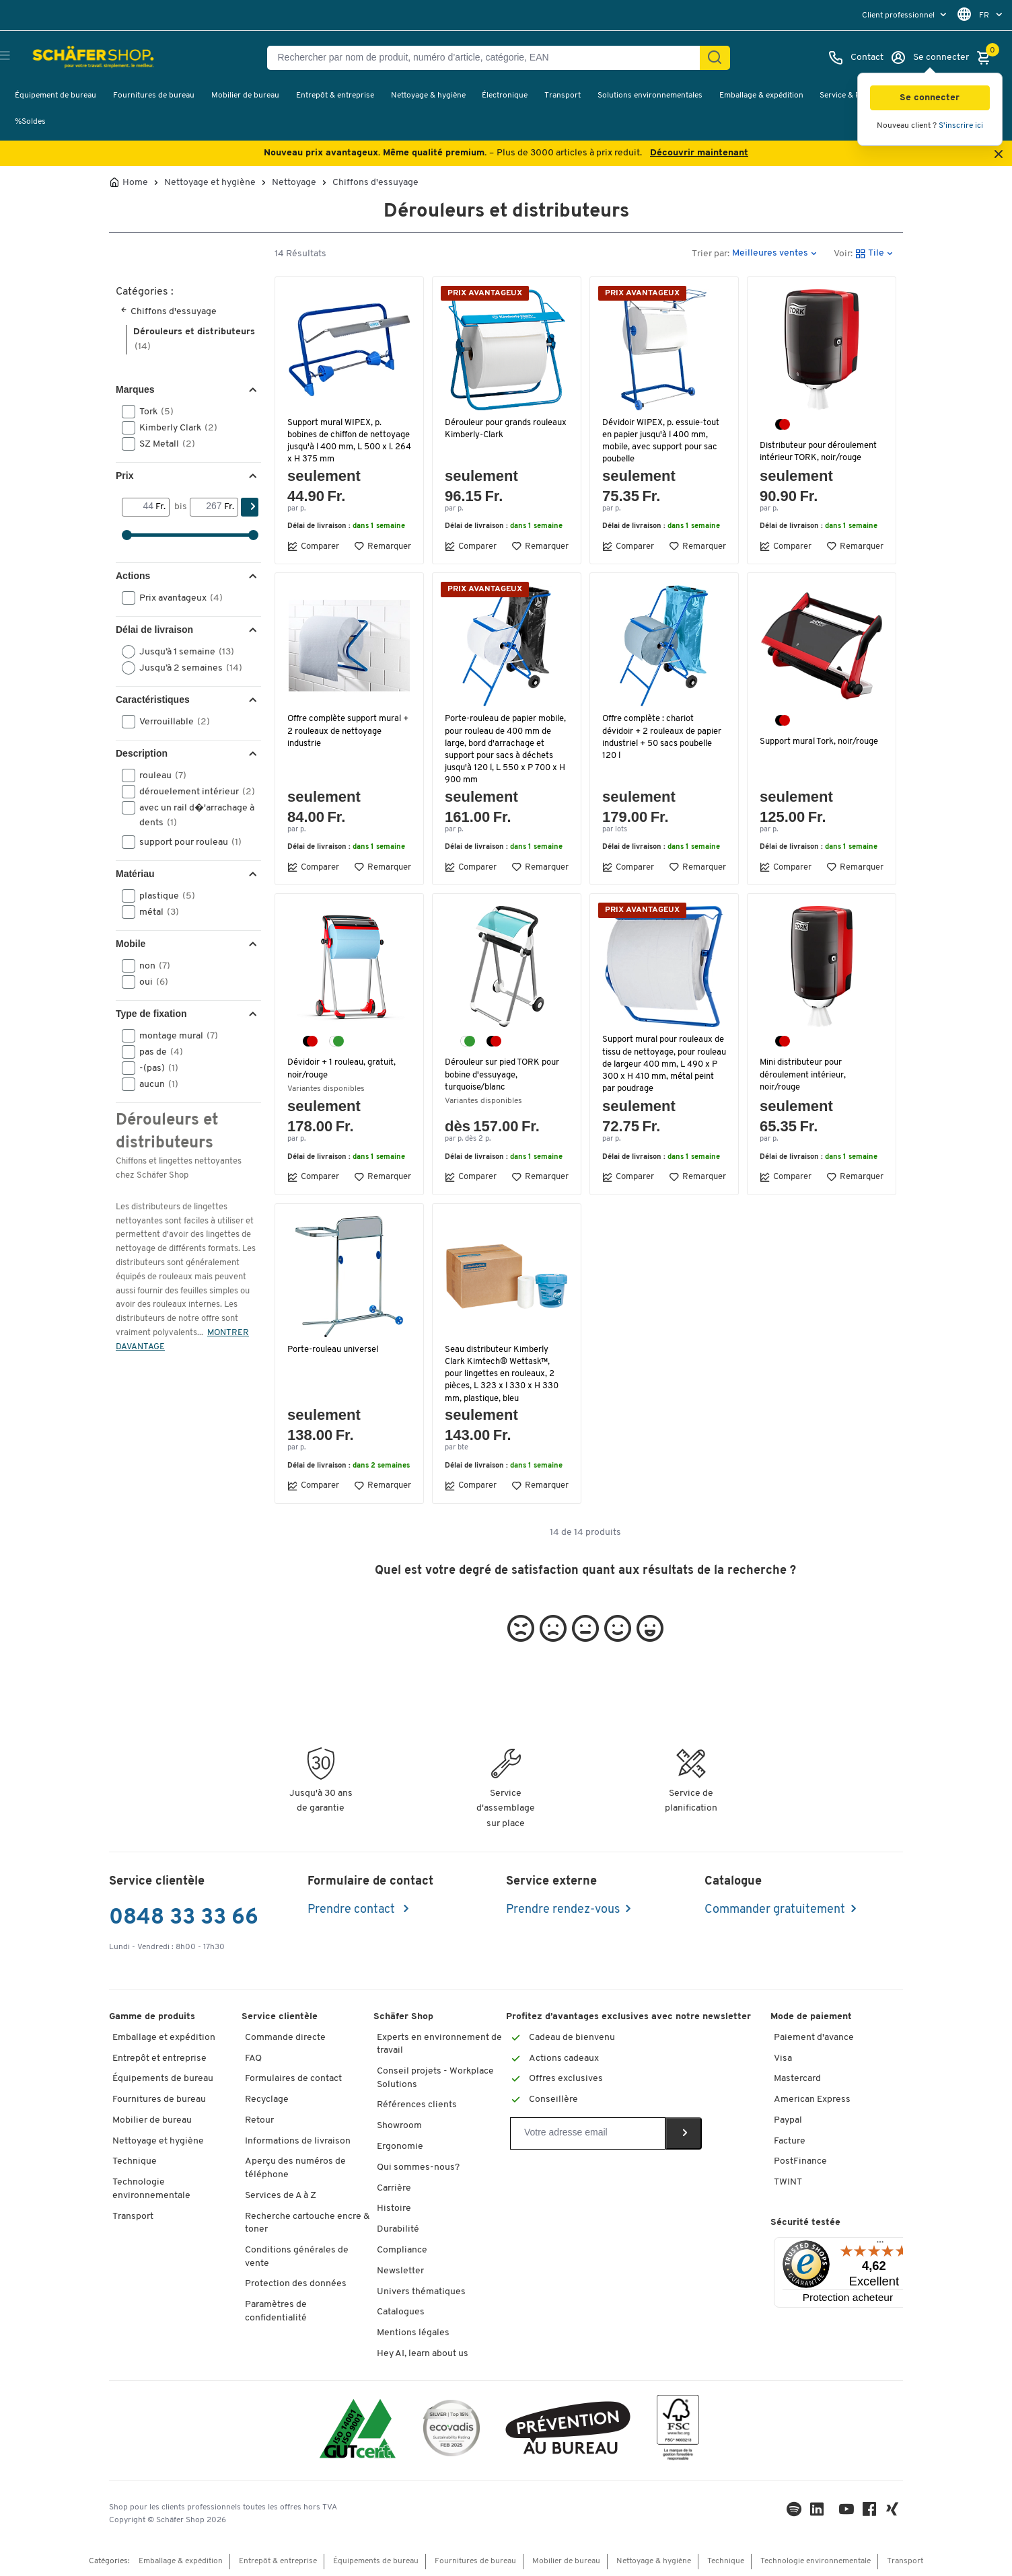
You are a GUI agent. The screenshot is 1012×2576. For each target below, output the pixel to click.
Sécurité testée (805, 2223)
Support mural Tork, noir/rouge (799, 747)
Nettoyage (294, 183)
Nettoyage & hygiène (428, 95)
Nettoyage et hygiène (210, 183)
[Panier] (987, 58)
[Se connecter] (929, 58)
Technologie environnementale (151, 2189)
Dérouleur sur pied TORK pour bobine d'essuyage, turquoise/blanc (505, 1074)
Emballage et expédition (163, 2038)
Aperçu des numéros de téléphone (295, 2168)
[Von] (138, 507)
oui (149, 982)
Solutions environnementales (650, 95)
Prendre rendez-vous (563, 1909)
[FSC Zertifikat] (678, 2431)
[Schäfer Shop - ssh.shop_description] (75, 58)
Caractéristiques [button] (153, 699)
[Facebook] (872, 2512)
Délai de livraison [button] (154, 629)
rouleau (158, 775)
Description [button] (142, 753)
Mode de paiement (811, 2017)
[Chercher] (714, 58)
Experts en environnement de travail (439, 2044)
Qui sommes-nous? (418, 2167)
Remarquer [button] (382, 546)
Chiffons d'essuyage (375, 183)
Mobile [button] (130, 943)
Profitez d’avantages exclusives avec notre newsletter (628, 2017)
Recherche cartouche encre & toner (307, 2223)
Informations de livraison (298, 2141)
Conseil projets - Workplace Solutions (435, 2078)
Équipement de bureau (55, 95)
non (150, 966)
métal (155, 912)
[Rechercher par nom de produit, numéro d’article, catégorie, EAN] (489, 58)
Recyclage (267, 2099)
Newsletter (400, 2271)
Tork (152, 411)
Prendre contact (353, 1909)
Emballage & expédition (761, 95)
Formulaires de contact (293, 2079)
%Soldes (30, 122)
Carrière (394, 2188)
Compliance (402, 2250)
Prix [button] (124, 475)
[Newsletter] (587, 2133)
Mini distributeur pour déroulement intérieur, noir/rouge (805, 1074)
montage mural (174, 1036)
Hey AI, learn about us (422, 2354)
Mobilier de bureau (245, 95)
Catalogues (401, 2312)
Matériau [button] (135, 873)
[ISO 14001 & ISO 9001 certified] (358, 2430)
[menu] (905, 15)
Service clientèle (280, 2017)
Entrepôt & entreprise (335, 95)
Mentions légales (413, 2333)
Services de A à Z (280, 2196)
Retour (259, 2120)
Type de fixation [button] (151, 1013)
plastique (163, 896)
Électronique (505, 95)
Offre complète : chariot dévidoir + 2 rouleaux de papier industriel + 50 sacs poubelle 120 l (664, 737)
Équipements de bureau (162, 2079)
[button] (930, 97)
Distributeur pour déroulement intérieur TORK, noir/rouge (821, 451)
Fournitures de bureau (153, 95)
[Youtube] (849, 2512)
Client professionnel (899, 15)
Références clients (417, 2105)
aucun (154, 1084)
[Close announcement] (998, 155)
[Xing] (895, 2512)
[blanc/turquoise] (336, 1041)
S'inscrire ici (961, 126)
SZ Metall (163, 444)
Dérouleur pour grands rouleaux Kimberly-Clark (494, 428)
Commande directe (285, 2038)
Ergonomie (400, 2147)
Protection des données (296, 2284)
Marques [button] (135, 389)
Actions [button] (133, 575)
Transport (562, 95)
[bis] (206, 507)
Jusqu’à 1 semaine (182, 651)
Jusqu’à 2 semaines (186, 668)
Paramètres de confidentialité (276, 2311)
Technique (134, 2161)
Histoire (394, 2208)
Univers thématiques (421, 2292)
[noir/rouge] (782, 424)
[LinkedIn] (797, 2512)
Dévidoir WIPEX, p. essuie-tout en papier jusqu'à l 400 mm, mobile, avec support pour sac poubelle (662, 441)
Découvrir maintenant (699, 153)
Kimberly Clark (174, 427)
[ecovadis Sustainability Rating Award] (451, 2430)
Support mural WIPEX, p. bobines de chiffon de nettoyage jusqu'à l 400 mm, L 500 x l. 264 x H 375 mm (347, 441)
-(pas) (154, 1068)
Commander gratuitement (774, 1909)
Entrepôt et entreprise (159, 2058)
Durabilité (398, 2229)
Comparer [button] (313, 546)
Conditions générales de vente (297, 2257)
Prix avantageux (176, 598)
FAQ (253, 2058)
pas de (157, 1052)
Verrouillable (170, 721)
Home (135, 183)
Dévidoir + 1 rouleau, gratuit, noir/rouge (343, 1068)
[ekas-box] (568, 2430)
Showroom (399, 2126)
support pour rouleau (186, 842)
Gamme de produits (152, 2017)
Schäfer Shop (403, 2017)
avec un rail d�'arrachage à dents (188, 814)
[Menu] (880, 2245)
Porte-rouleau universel (335, 1349)
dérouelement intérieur (190, 791)
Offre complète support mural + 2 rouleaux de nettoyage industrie (346, 730)
